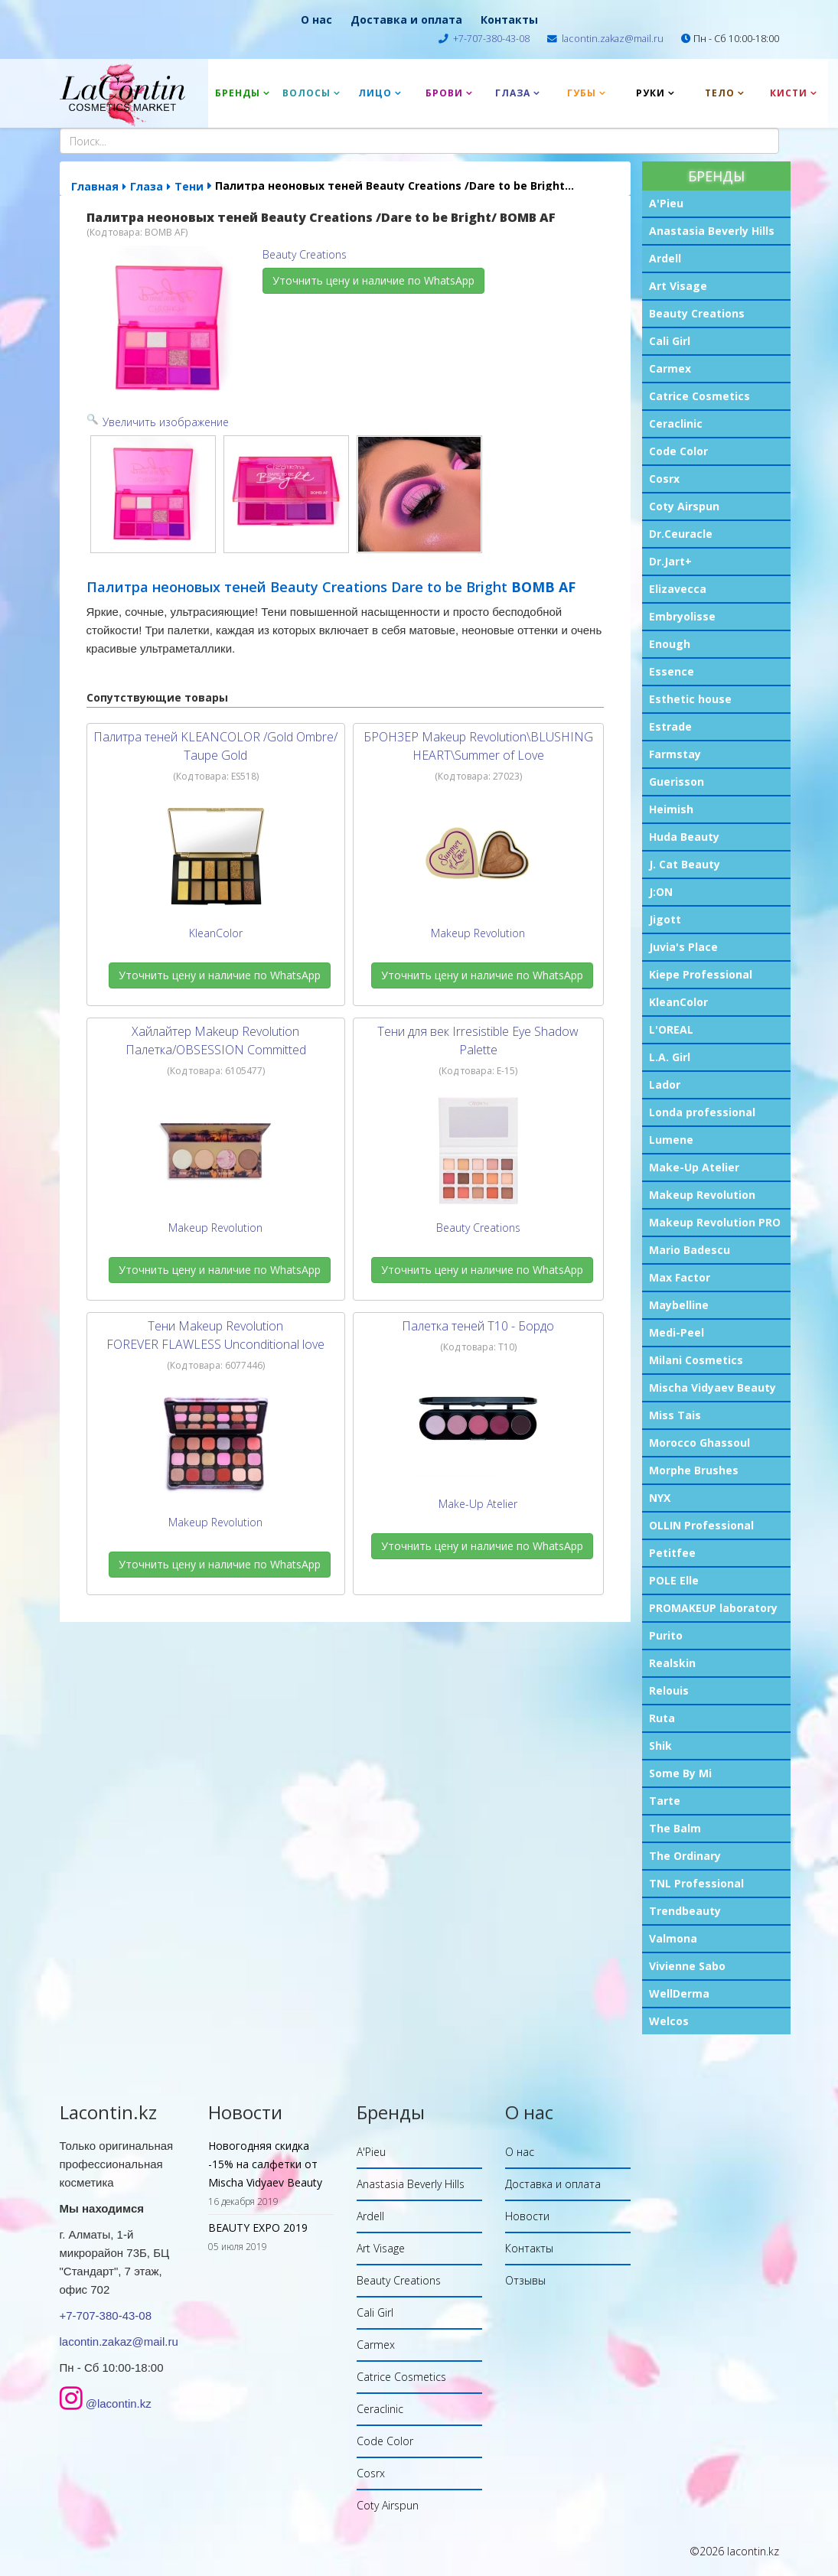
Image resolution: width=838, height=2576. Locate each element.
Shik (660, 1745)
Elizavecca (677, 588)
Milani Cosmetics (696, 1360)
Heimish (671, 809)
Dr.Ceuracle (680, 533)
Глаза (512, 92)
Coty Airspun (684, 506)
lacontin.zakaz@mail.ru (613, 38)
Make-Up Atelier (694, 1167)
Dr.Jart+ (670, 561)
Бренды (237, 92)
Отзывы (525, 2280)
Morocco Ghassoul (699, 1442)
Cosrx (664, 478)
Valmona (673, 1938)
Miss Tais (675, 1415)
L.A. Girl (669, 1057)
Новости (527, 2216)
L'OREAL (671, 1029)
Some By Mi (680, 1773)
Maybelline (679, 1305)
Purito (666, 1635)
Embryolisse (682, 616)
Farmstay (675, 754)
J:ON (661, 891)
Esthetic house (690, 699)
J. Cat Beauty (684, 864)
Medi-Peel (676, 1332)
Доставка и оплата (406, 19)
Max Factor (679, 1277)
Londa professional (702, 1112)
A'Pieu (666, 203)
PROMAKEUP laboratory (713, 1608)
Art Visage (678, 285)
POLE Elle (674, 1580)
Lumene (671, 1139)
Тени (189, 186)
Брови (444, 92)
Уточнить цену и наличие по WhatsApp (373, 280)
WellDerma (679, 1993)
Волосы (306, 92)
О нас (316, 19)
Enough (669, 644)
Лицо (375, 92)
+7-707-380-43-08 (491, 38)
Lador (664, 1084)
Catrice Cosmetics (699, 396)
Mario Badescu (689, 1249)
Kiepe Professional (700, 974)
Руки (650, 92)
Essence (671, 671)
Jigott (665, 919)
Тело (720, 92)
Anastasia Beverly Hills (711, 230)
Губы (581, 92)
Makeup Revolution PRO (715, 1222)
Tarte (664, 1800)
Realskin (672, 1663)
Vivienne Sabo (687, 1966)
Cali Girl (669, 341)
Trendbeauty (685, 1911)
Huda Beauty (684, 836)
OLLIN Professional (701, 1525)
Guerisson (676, 781)
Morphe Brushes (694, 1470)
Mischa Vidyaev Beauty (712, 1387)
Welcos (669, 2021)
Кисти (788, 92)
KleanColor (678, 1002)
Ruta (662, 1718)
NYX (659, 1497)
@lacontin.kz (119, 2403)
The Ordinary (685, 1855)
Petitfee (672, 1552)
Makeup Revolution (702, 1194)
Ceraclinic (676, 423)
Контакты (509, 19)
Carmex (670, 368)
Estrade (670, 726)
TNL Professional (696, 1883)
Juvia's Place (683, 947)
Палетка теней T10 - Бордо (478, 1325)
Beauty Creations (697, 313)
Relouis (669, 1690)
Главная (95, 186)
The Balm (675, 1828)
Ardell (665, 258)
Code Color (678, 451)
